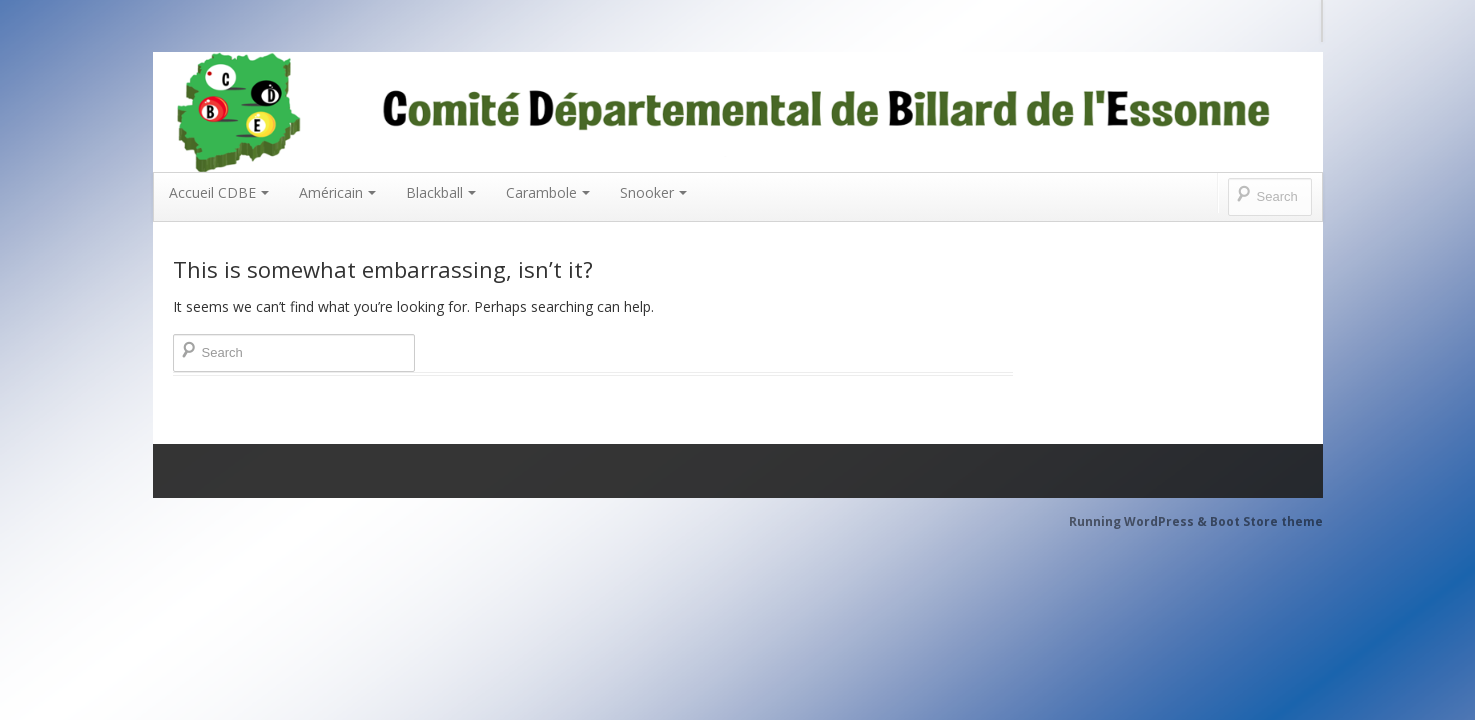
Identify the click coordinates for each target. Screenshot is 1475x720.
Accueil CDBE (219, 192)
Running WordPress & (1139, 521)
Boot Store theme (1266, 521)
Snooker (653, 192)
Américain (337, 192)
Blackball (441, 192)
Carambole (548, 192)
